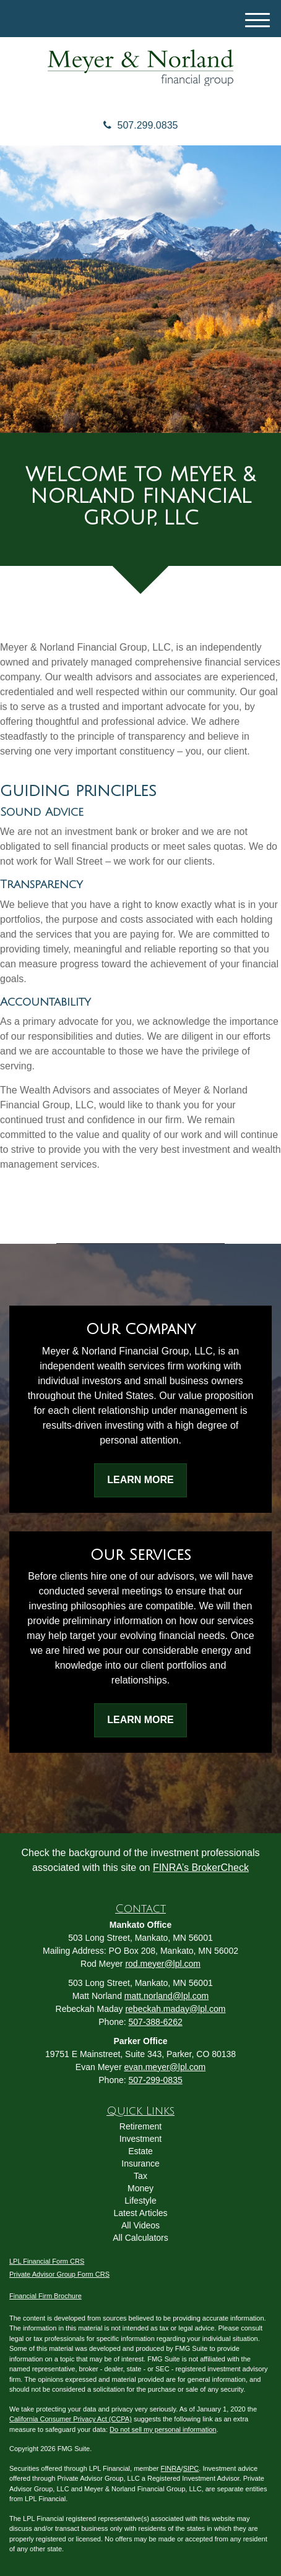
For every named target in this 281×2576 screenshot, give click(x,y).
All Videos (140, 2225)
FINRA (171, 2468)
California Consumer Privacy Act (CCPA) (70, 2419)
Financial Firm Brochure (45, 2296)
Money (140, 2188)
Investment (140, 2139)
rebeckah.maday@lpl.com (175, 2009)
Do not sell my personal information (163, 2429)
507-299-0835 (156, 2080)
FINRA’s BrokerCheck (201, 1867)
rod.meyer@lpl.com (163, 1964)
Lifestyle (140, 2201)
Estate (140, 2151)
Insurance (140, 2163)
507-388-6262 (156, 2022)
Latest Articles (140, 2213)
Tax (140, 2176)
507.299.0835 (140, 125)
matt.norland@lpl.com (166, 1996)
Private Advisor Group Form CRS (59, 2274)
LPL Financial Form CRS (46, 2261)
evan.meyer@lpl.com (164, 2067)
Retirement (140, 2126)
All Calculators (140, 2238)
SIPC (191, 2468)
